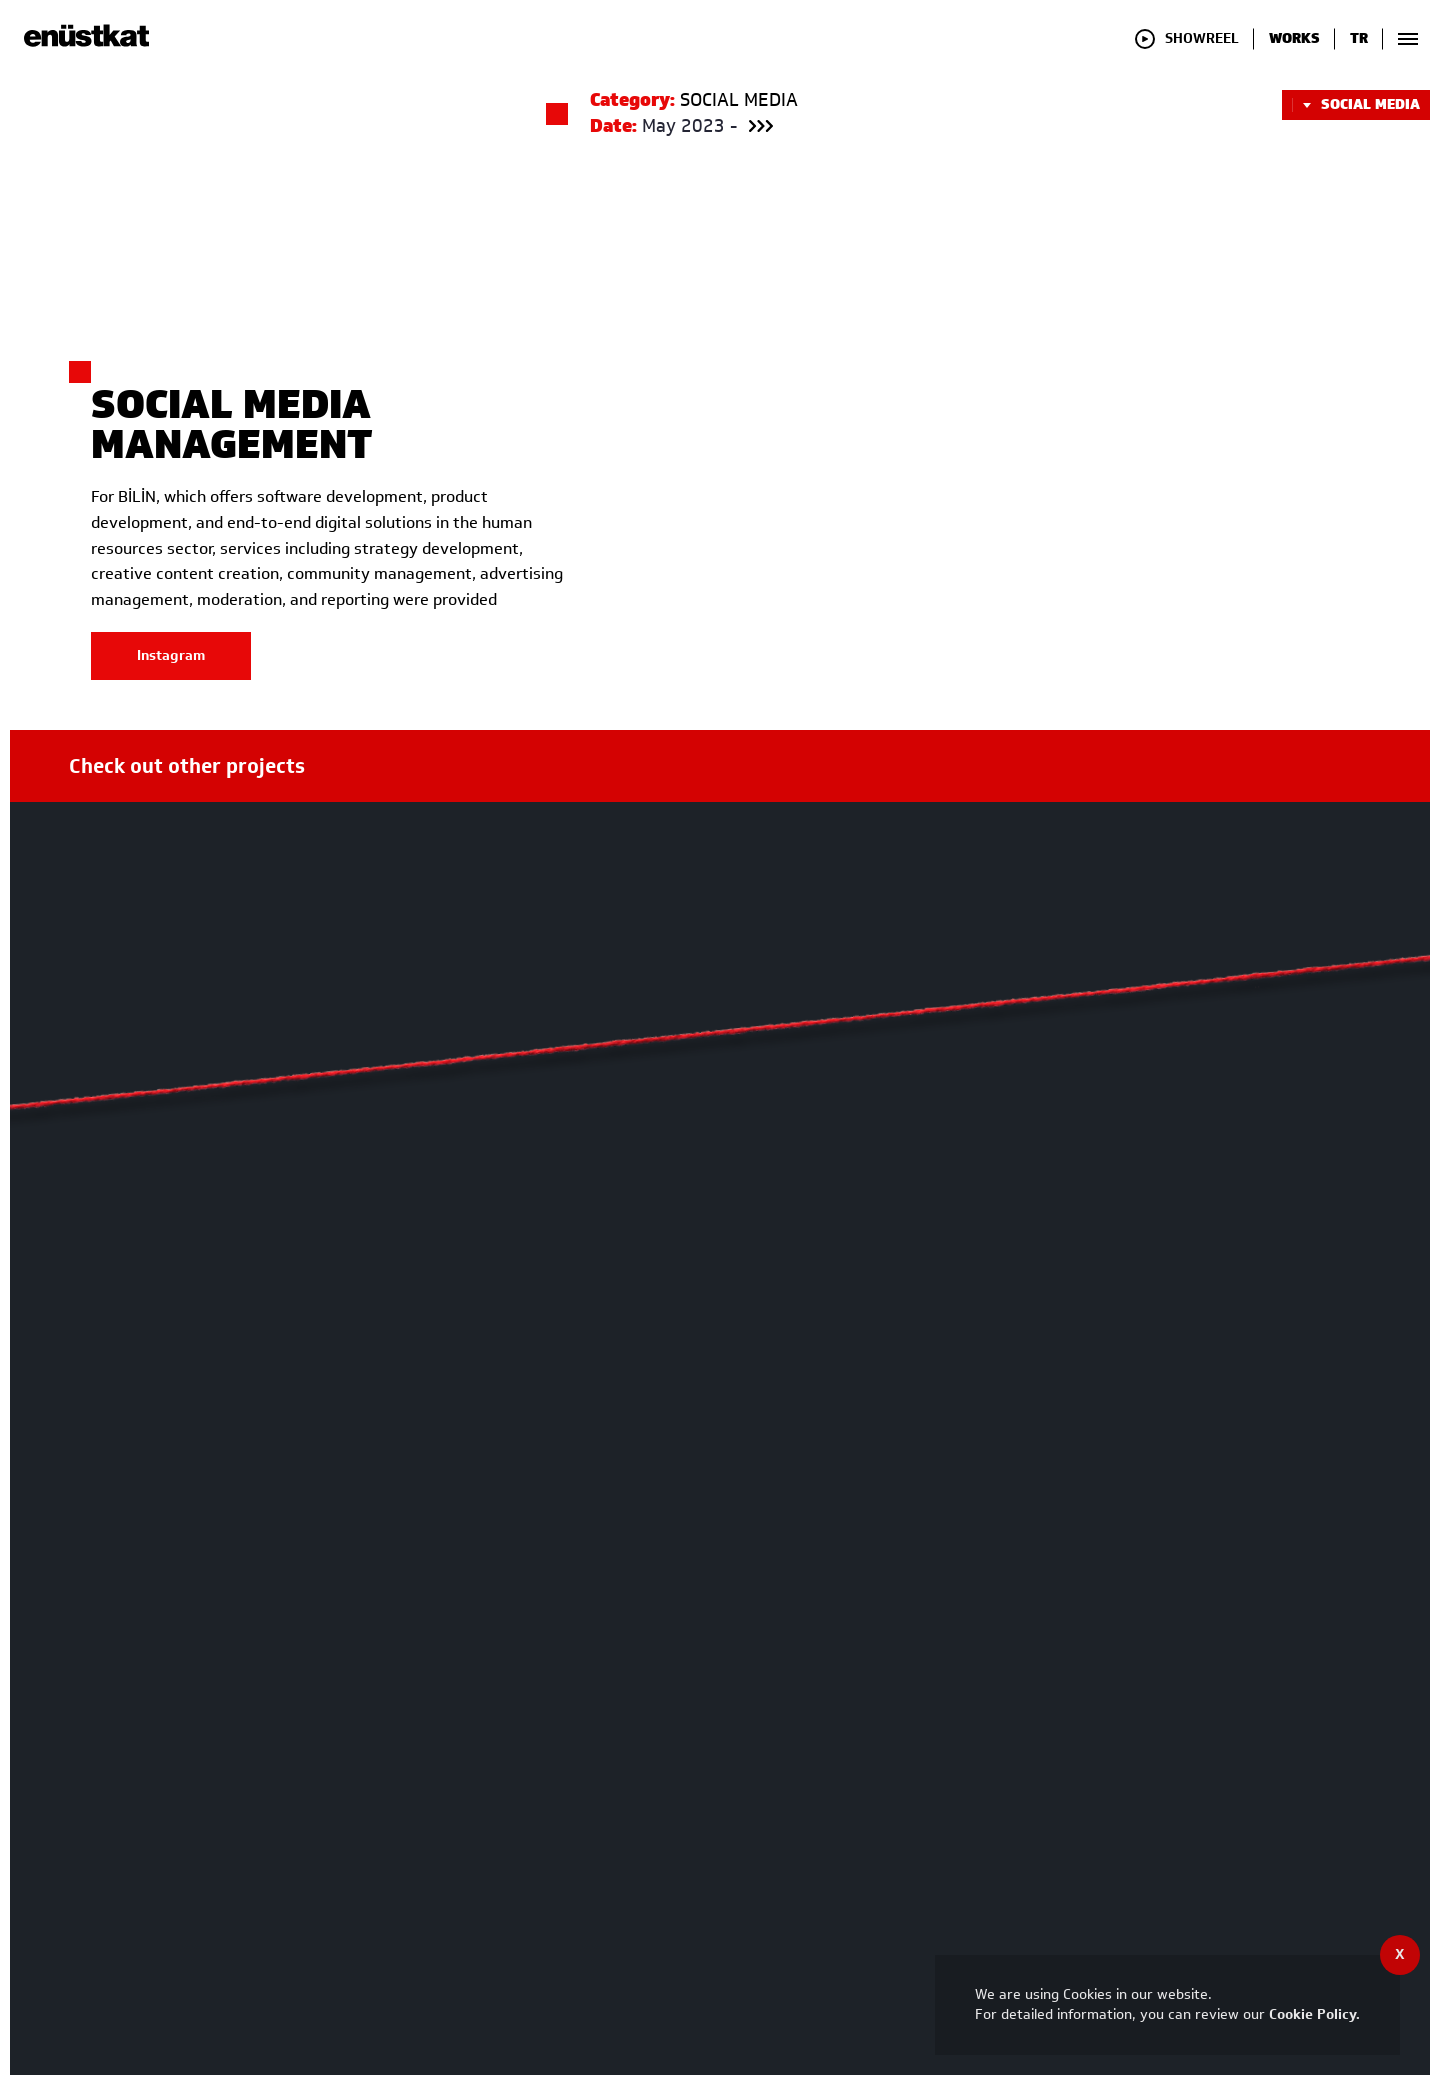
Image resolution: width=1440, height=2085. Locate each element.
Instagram (171, 668)
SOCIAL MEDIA (1356, 105)
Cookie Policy (1312, 2014)
